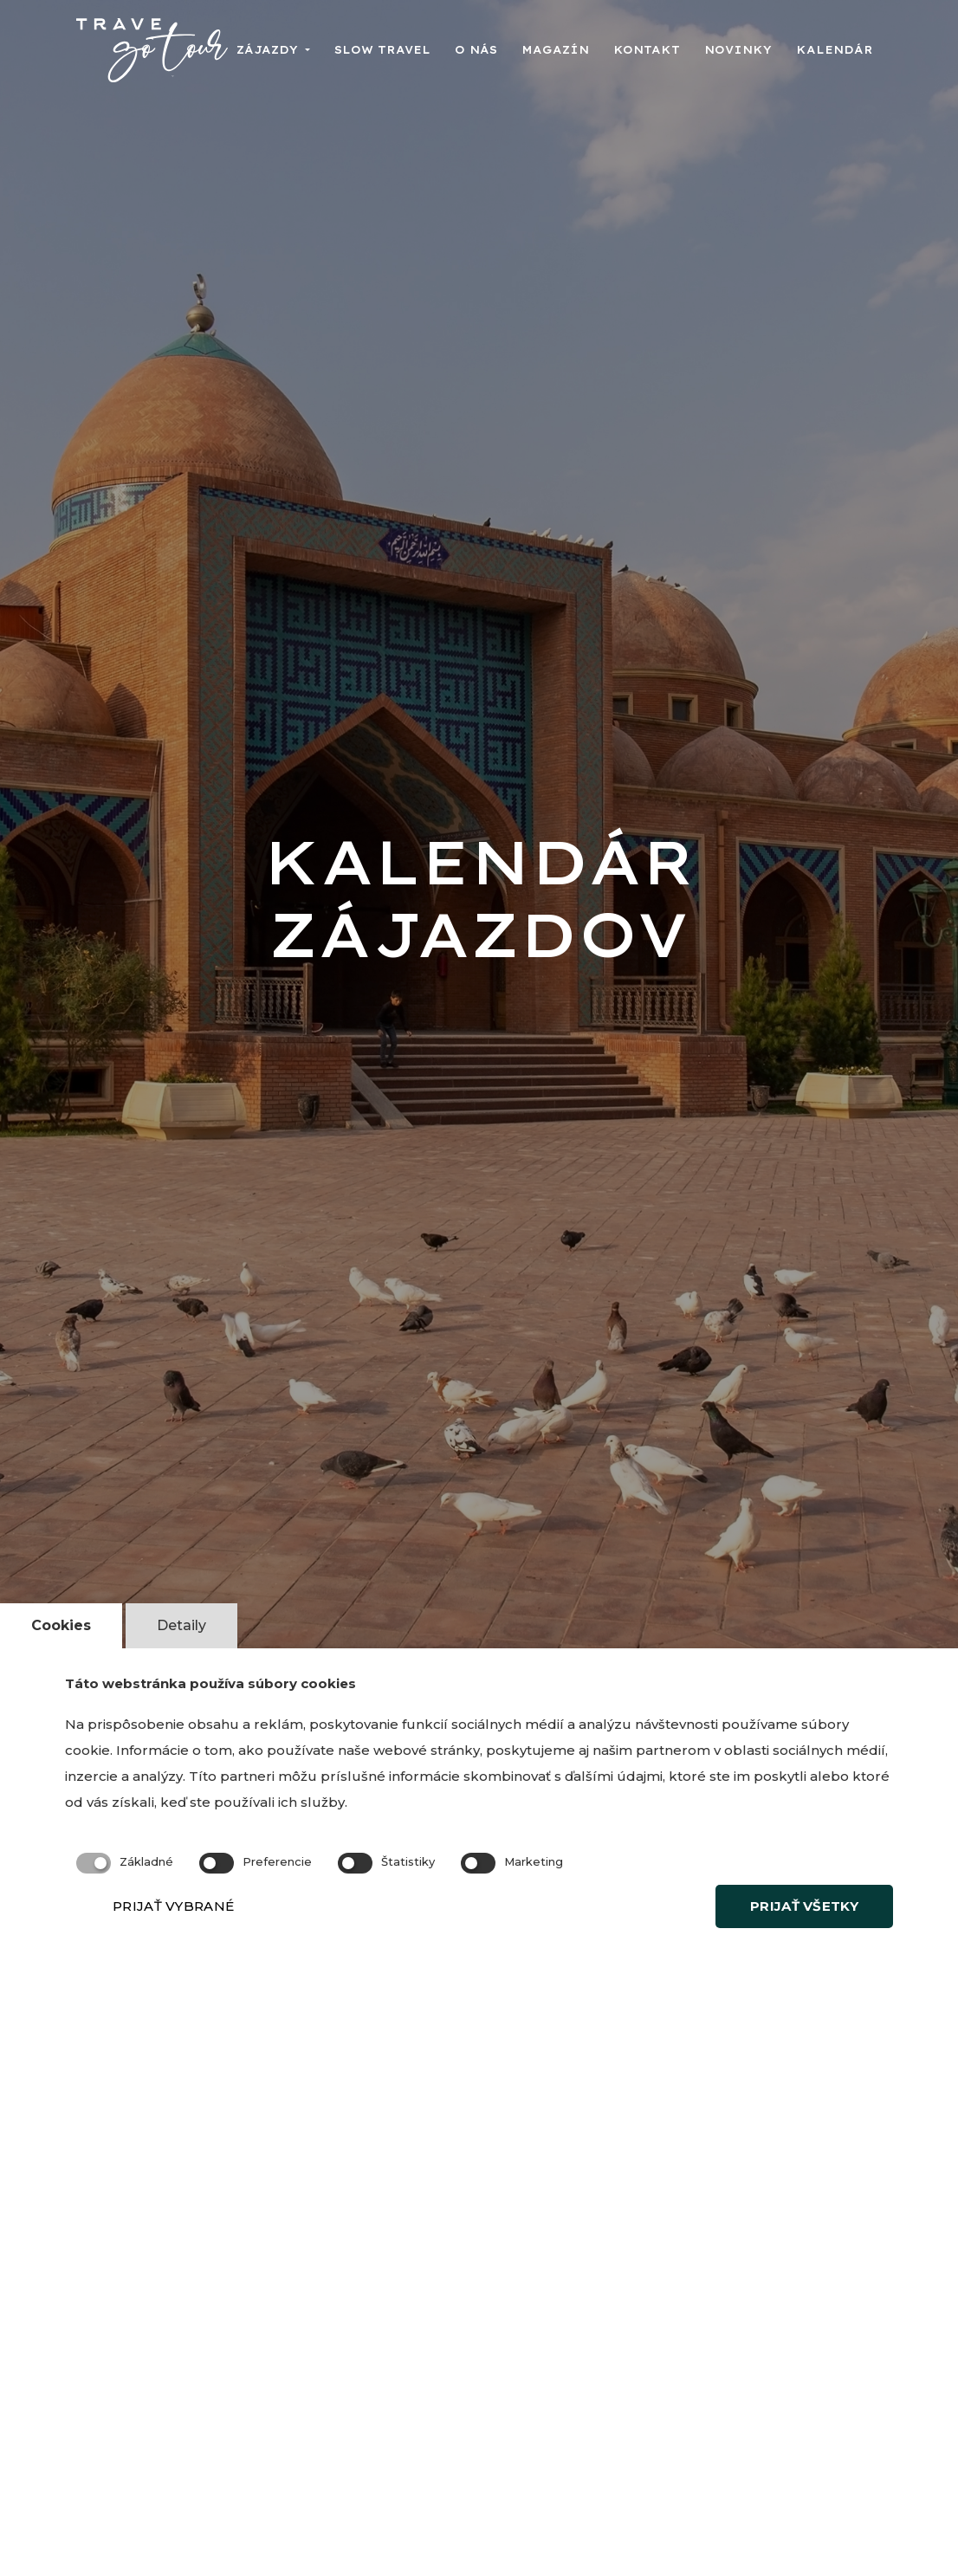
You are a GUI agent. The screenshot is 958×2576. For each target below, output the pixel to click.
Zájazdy (269, 49)
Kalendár (834, 49)
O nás (476, 49)
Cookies (61, 1625)
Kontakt (646, 49)
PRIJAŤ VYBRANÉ (173, 1906)
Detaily (181, 1625)
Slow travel (382, 49)
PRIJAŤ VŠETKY (804, 1906)
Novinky (738, 49)
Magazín (555, 49)
